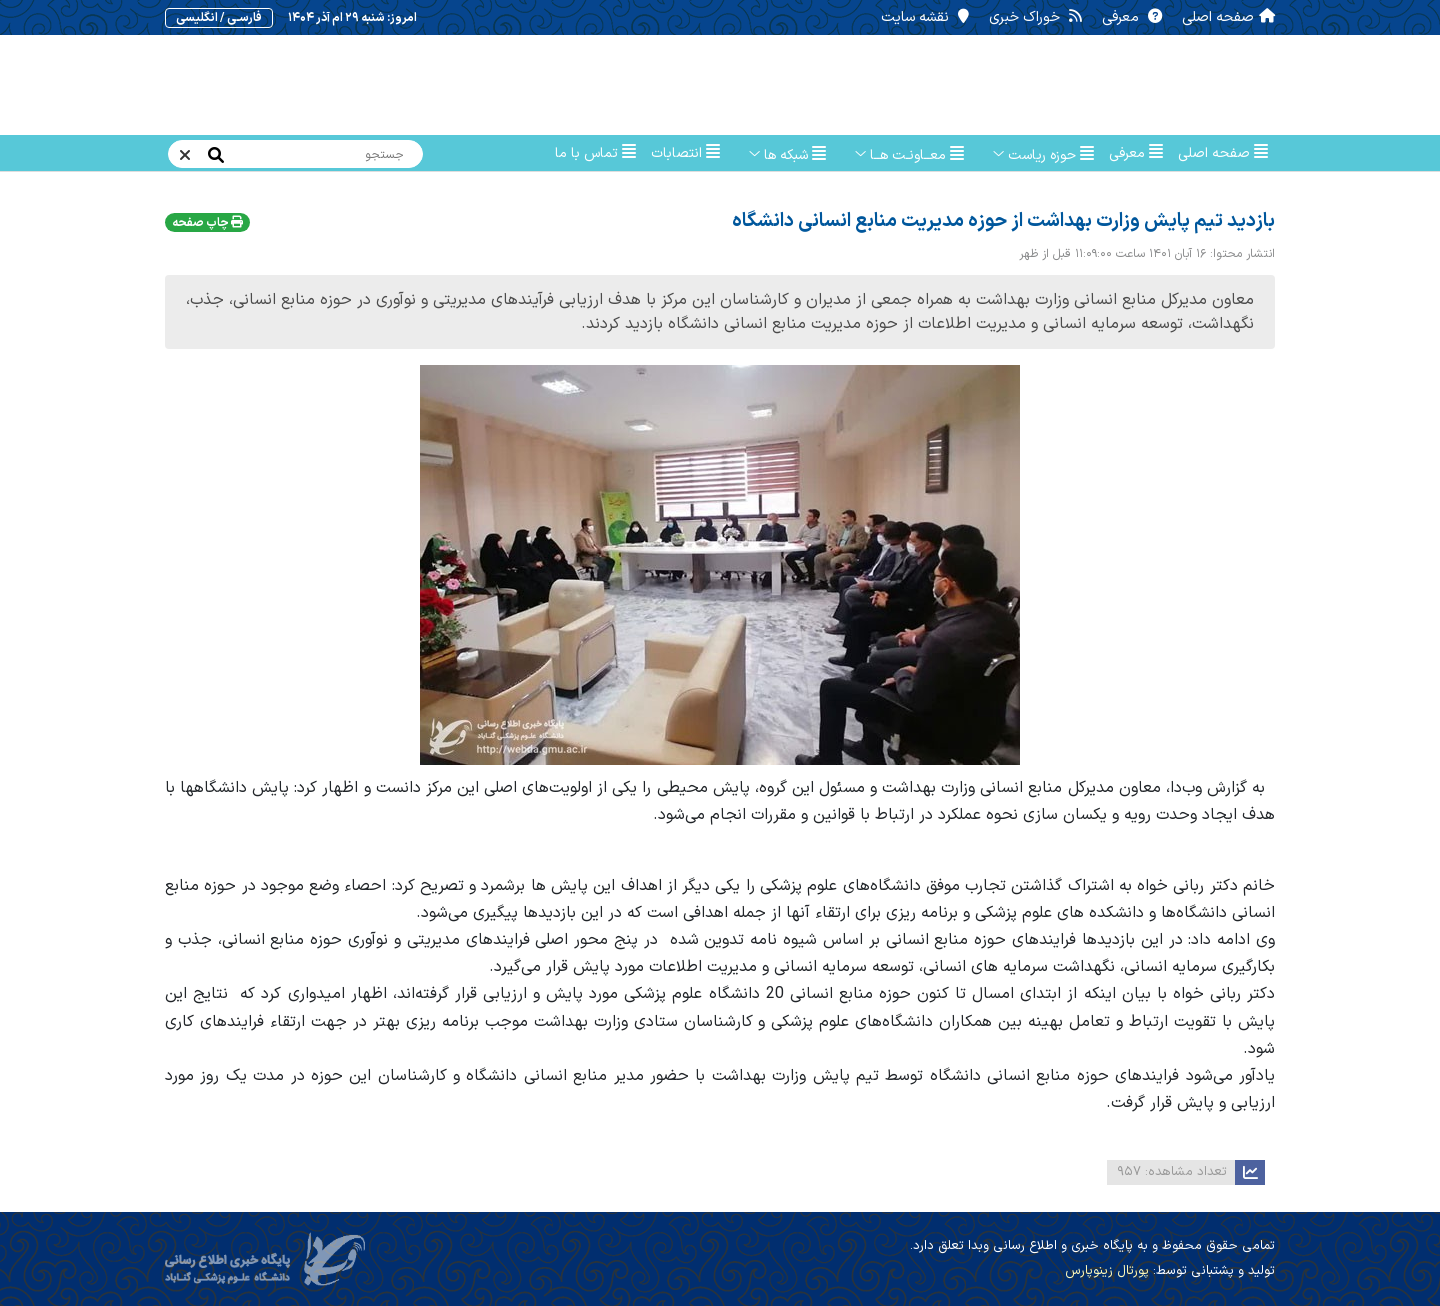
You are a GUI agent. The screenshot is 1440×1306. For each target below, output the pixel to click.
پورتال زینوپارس (1107, 1271)
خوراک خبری (1034, 17)
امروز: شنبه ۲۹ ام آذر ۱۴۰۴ (354, 18)
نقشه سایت (927, 17)
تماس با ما (595, 153)
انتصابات (685, 153)
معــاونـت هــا (902, 155)
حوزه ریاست (1036, 155)
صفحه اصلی (1223, 17)
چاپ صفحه (207, 223)
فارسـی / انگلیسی (224, 18)
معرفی (1129, 17)
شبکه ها (780, 155)
